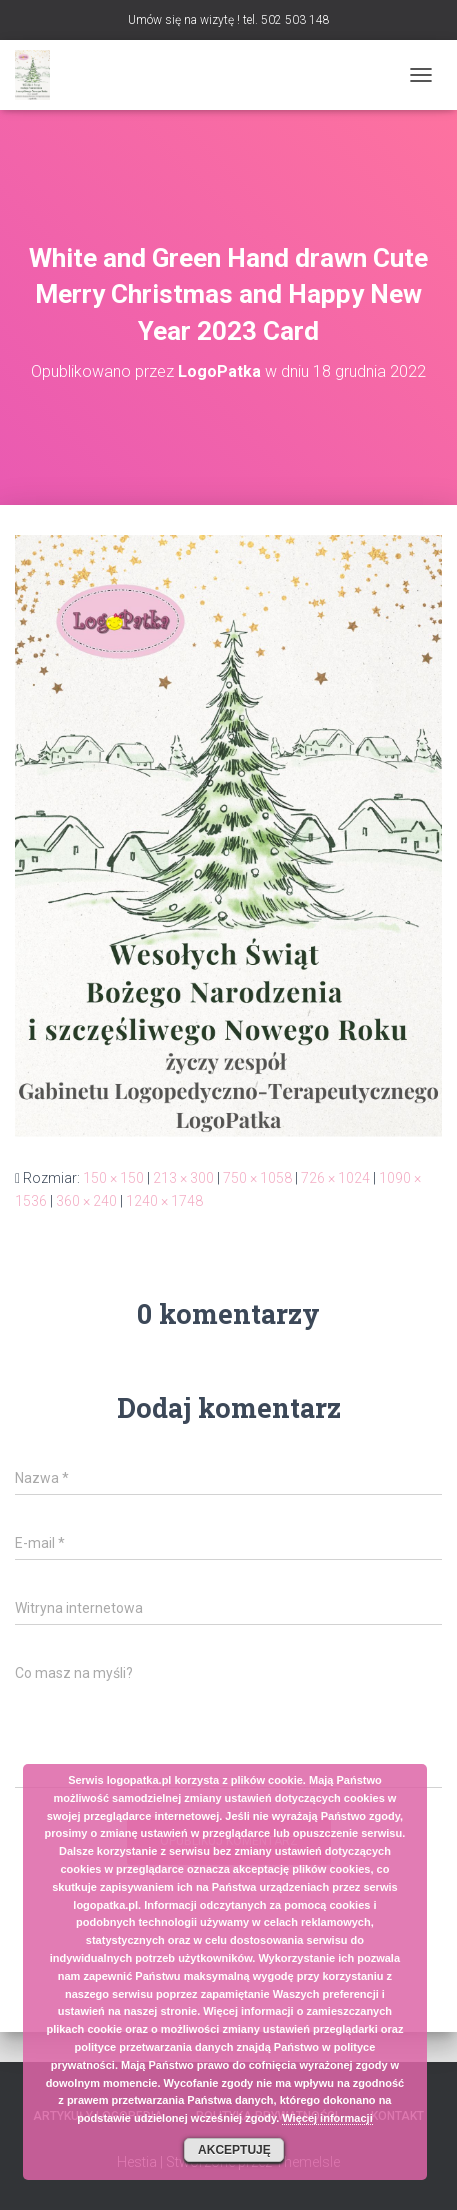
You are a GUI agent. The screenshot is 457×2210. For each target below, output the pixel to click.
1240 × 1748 (164, 1201)
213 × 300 (183, 1178)
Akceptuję (234, 2150)
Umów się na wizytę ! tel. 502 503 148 (229, 20)
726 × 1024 (335, 1178)
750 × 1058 (257, 1178)
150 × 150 (113, 1178)
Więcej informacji (327, 2118)
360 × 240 (86, 1201)
